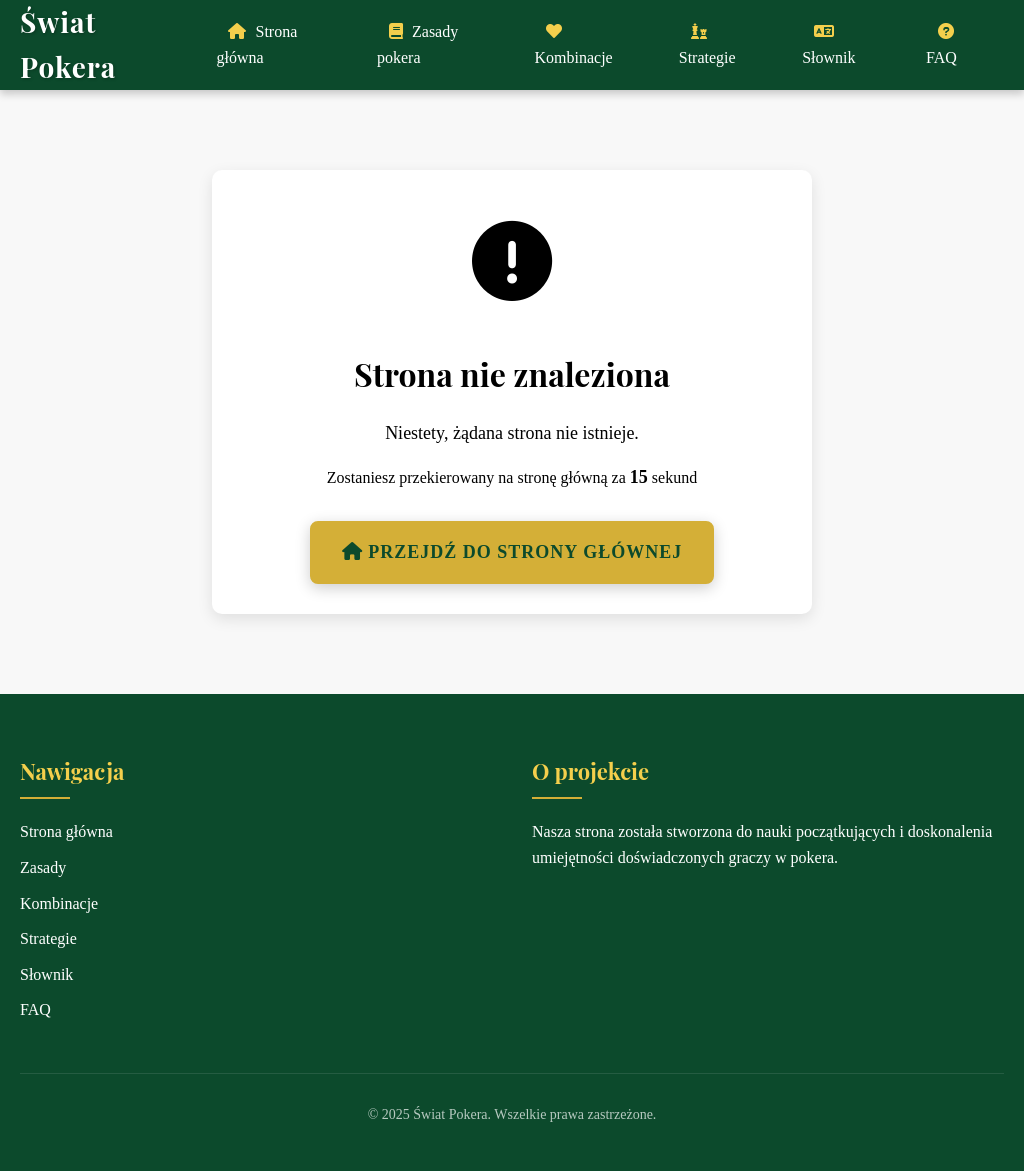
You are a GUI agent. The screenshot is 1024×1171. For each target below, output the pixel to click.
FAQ (941, 44)
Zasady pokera (417, 44)
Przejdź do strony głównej (512, 552)
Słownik (828, 44)
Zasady (43, 867)
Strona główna (256, 44)
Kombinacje (573, 44)
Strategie (707, 44)
